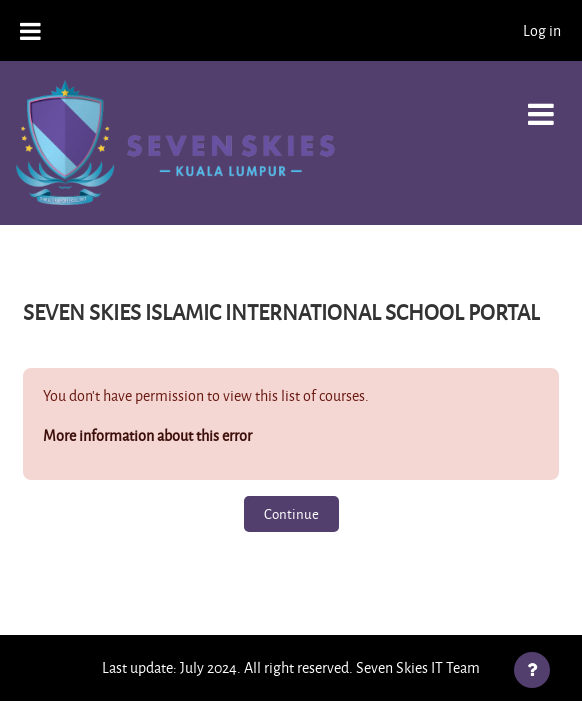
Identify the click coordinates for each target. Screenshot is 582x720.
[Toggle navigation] (541, 103)
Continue (291, 513)
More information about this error (147, 435)
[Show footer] (532, 670)
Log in (542, 30)
